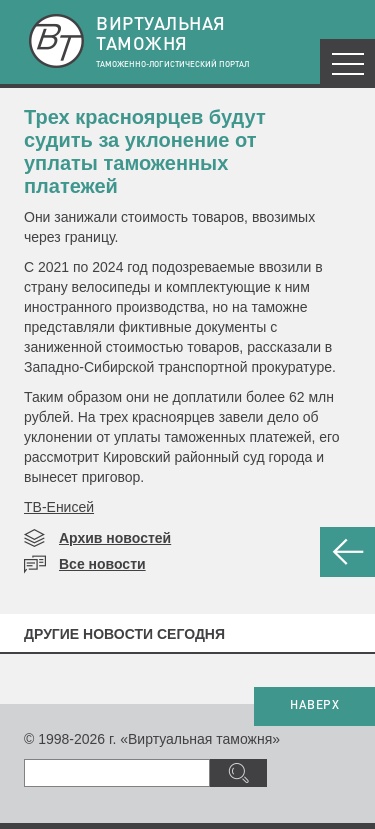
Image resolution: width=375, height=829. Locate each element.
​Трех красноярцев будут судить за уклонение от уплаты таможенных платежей (145, 151)
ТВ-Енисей (59, 507)
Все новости (102, 564)
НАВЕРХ (314, 706)
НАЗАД (347, 552)
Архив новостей (115, 538)
